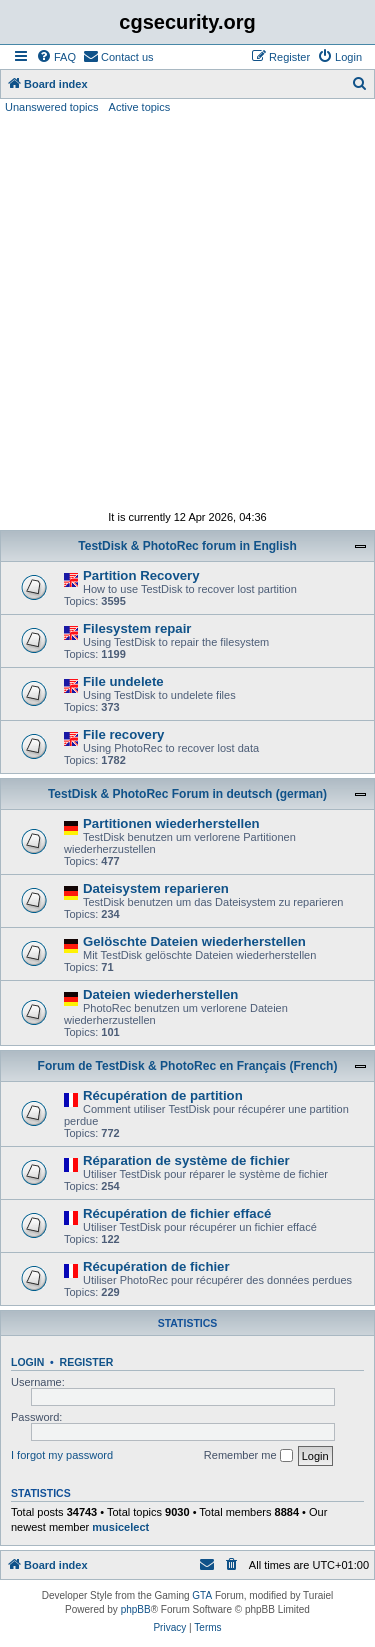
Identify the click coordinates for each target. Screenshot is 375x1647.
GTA (202, 1595)
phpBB (136, 1609)
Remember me (248, 1456)
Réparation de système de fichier (186, 1160)
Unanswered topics (52, 107)
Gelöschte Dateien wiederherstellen (194, 941)
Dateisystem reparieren (156, 888)
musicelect (120, 1527)
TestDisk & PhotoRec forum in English (187, 546)
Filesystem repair (137, 628)
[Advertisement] (187, 312)
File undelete (123, 681)
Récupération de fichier (156, 1266)
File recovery (123, 734)
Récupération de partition (163, 1095)
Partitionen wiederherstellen (171, 823)
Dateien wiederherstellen (160, 994)
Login (27, 1362)
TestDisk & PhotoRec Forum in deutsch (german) (187, 794)
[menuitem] (56, 57)
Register (87, 1362)
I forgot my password (62, 1455)
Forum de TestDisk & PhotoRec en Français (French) (188, 1066)
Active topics (140, 107)
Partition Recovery (141, 575)
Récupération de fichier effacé (177, 1213)
